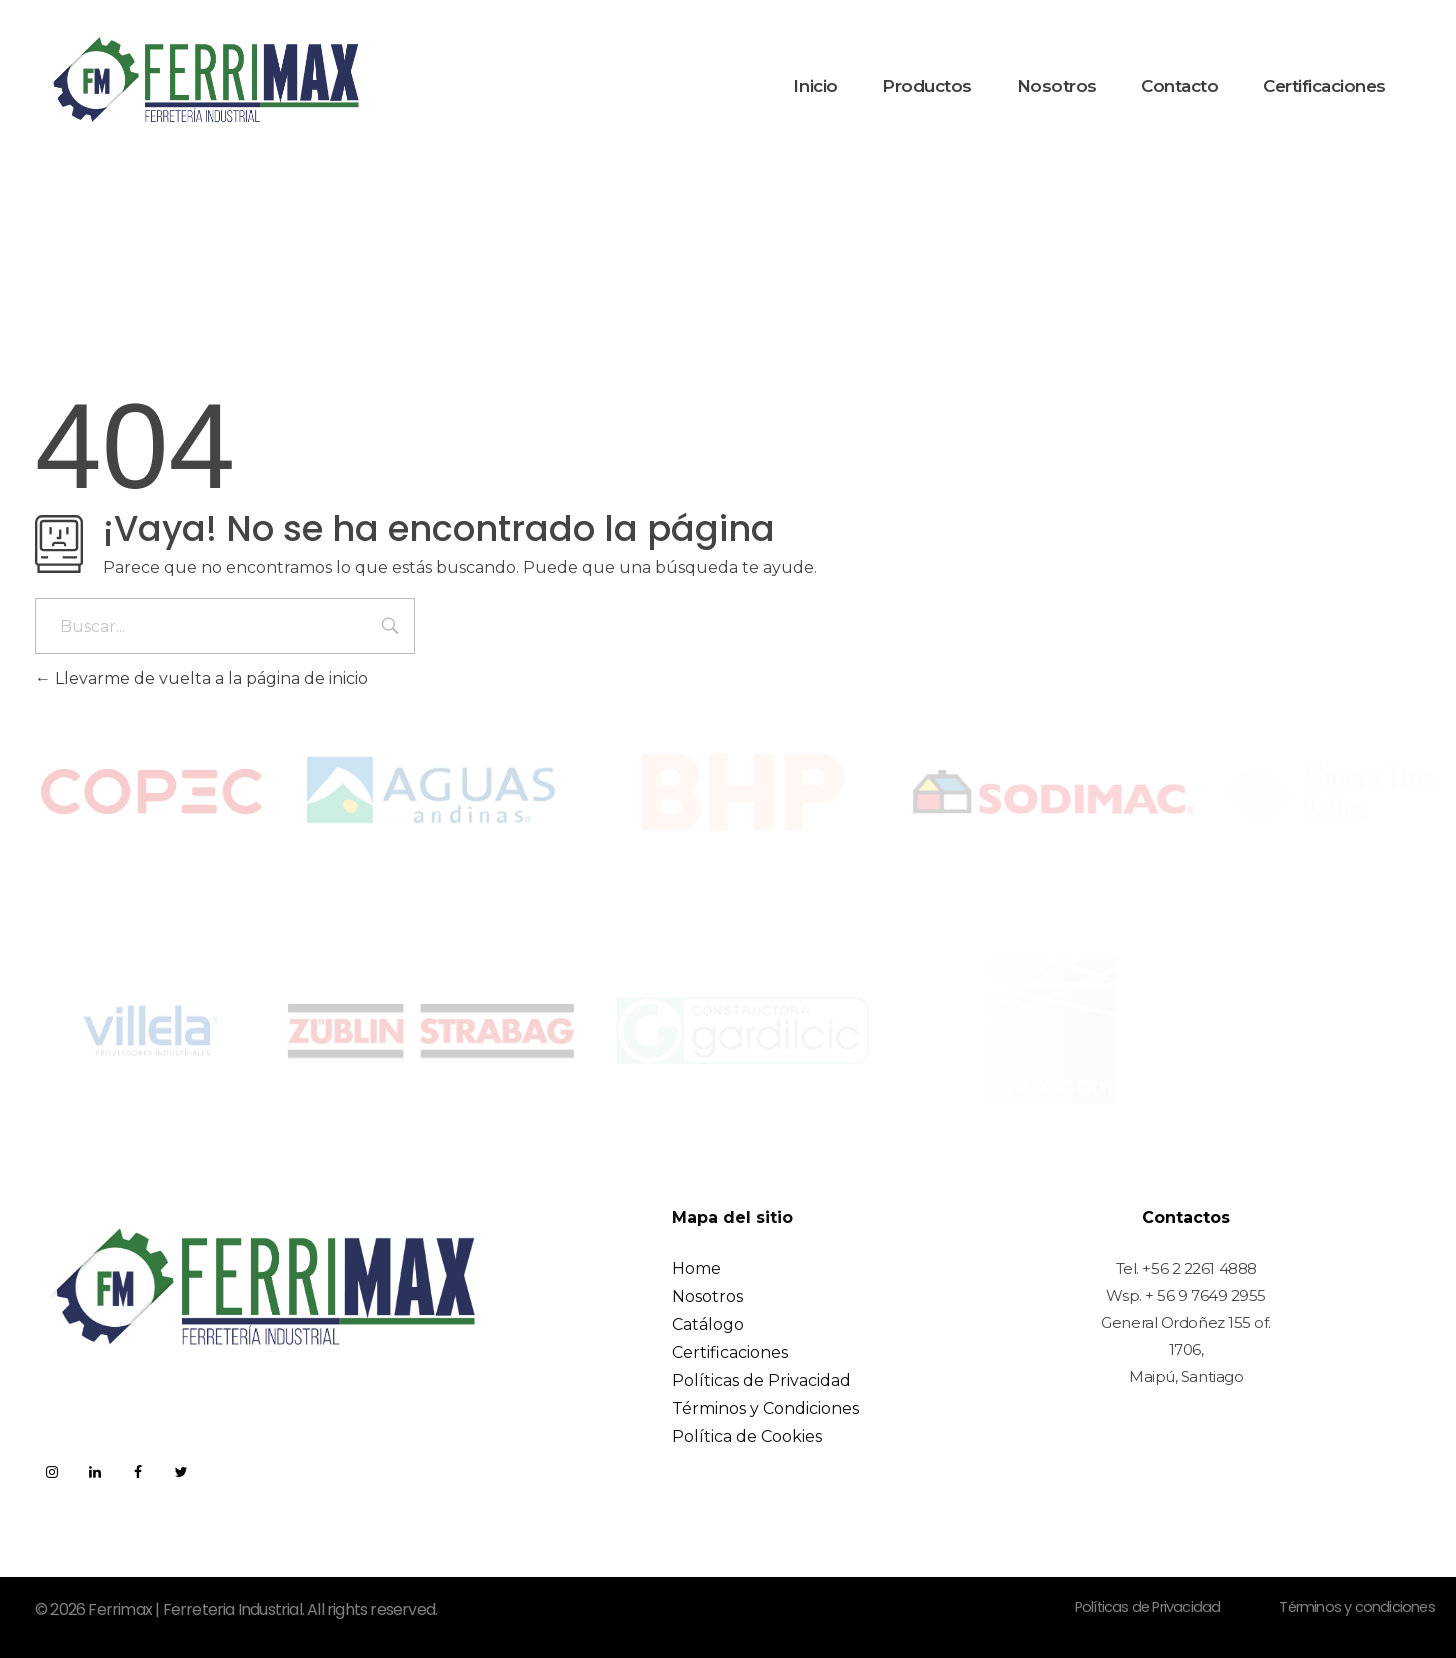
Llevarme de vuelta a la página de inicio (201, 678)
